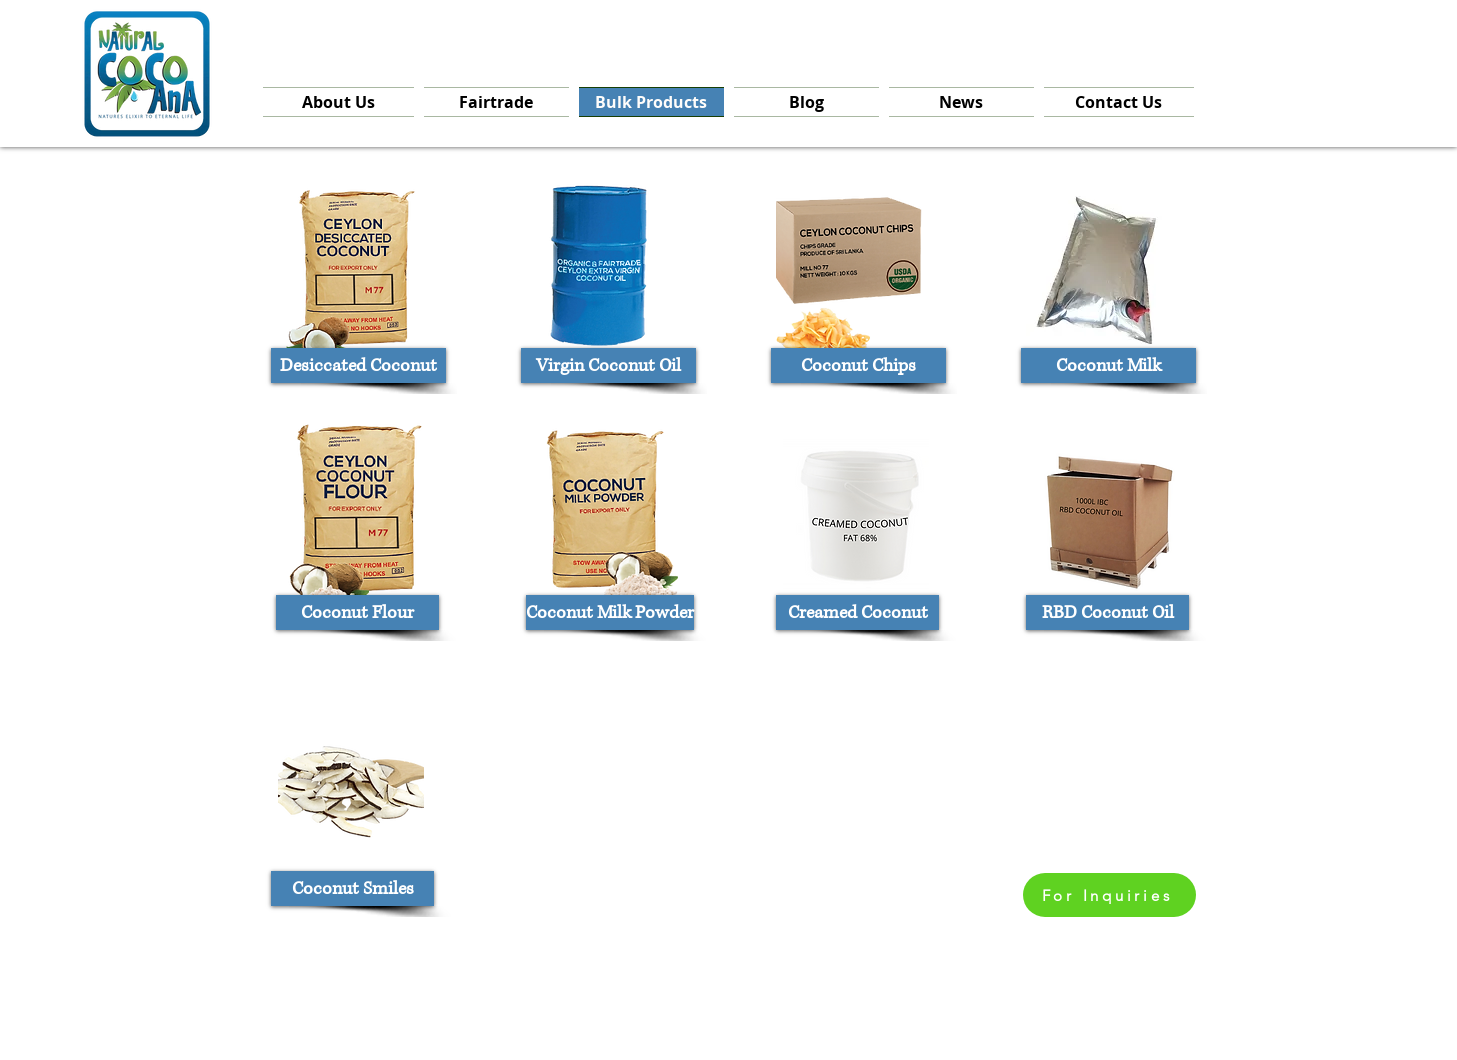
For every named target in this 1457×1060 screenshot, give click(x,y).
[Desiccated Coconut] (358, 365)
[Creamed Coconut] (857, 612)
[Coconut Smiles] (352, 888)
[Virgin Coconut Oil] (608, 365)
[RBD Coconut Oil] (1107, 612)
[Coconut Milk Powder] (610, 612)
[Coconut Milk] (1108, 365)
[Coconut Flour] (357, 612)
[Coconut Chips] (858, 365)
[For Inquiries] (1109, 895)
